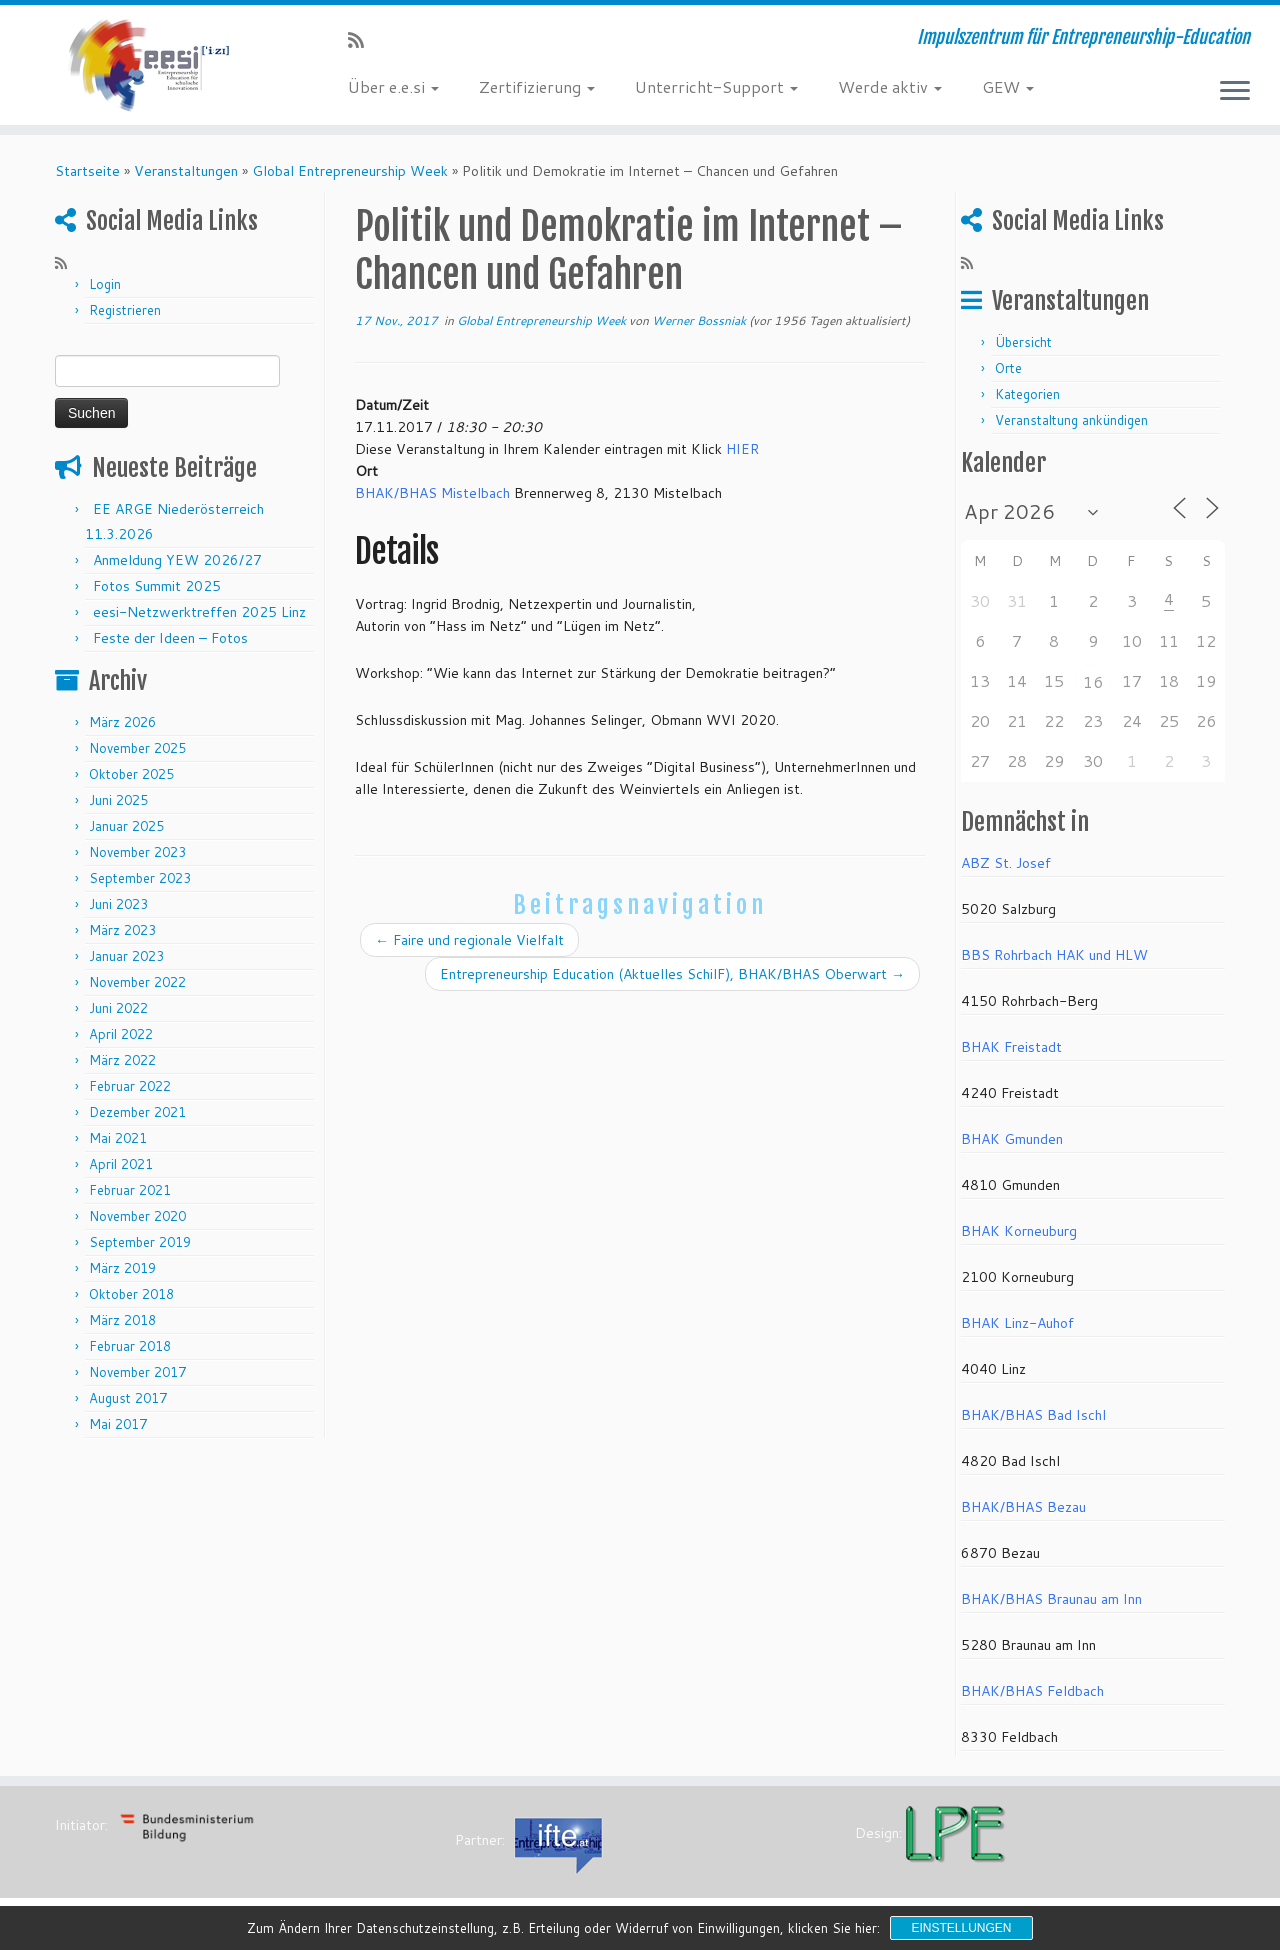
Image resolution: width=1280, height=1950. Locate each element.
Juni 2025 (118, 800)
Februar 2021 (130, 1190)
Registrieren (125, 310)
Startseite (87, 171)
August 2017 (128, 1398)
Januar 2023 (126, 956)
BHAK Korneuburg (1019, 1231)
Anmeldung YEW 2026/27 (177, 560)
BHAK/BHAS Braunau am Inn (1051, 1599)
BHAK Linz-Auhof (1017, 1323)
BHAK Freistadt (1011, 1047)
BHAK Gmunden (1012, 1139)
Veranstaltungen (186, 171)
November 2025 (137, 748)
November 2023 (137, 852)
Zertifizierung (537, 86)
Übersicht (1023, 342)
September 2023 (140, 878)
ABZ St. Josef (1006, 863)
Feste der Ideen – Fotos (170, 638)
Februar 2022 (130, 1086)
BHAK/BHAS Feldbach (1032, 1691)
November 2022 (137, 982)
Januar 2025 (126, 826)
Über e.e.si (393, 86)
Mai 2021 (118, 1138)
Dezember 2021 (137, 1112)
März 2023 (122, 930)
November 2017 (137, 1372)
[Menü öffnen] (1235, 92)
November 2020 (137, 1216)
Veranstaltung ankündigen (1071, 420)
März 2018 (122, 1320)
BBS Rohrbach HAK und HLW (1054, 955)
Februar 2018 (130, 1346)
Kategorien (1027, 394)
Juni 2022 (118, 1008)
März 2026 (122, 722)
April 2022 (121, 1034)
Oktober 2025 (131, 774)
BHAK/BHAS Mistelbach (432, 493)
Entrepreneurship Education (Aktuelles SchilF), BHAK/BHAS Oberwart (672, 974)
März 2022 (122, 1060)
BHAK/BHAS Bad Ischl (1033, 1415)
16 (1093, 681)
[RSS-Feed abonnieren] (362, 40)
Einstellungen (961, 1928)
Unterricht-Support (716, 86)
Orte (1008, 368)
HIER (742, 449)
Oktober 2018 (131, 1294)
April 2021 (121, 1164)
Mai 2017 (118, 1424)
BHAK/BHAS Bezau (1023, 1507)
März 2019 (122, 1268)
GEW (1008, 86)
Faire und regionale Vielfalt (469, 940)
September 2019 (140, 1242)
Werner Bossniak (699, 320)
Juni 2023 (118, 904)
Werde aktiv (890, 86)
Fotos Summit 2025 (157, 586)
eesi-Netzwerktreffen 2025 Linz (199, 612)
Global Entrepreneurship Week (350, 171)
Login (105, 284)
